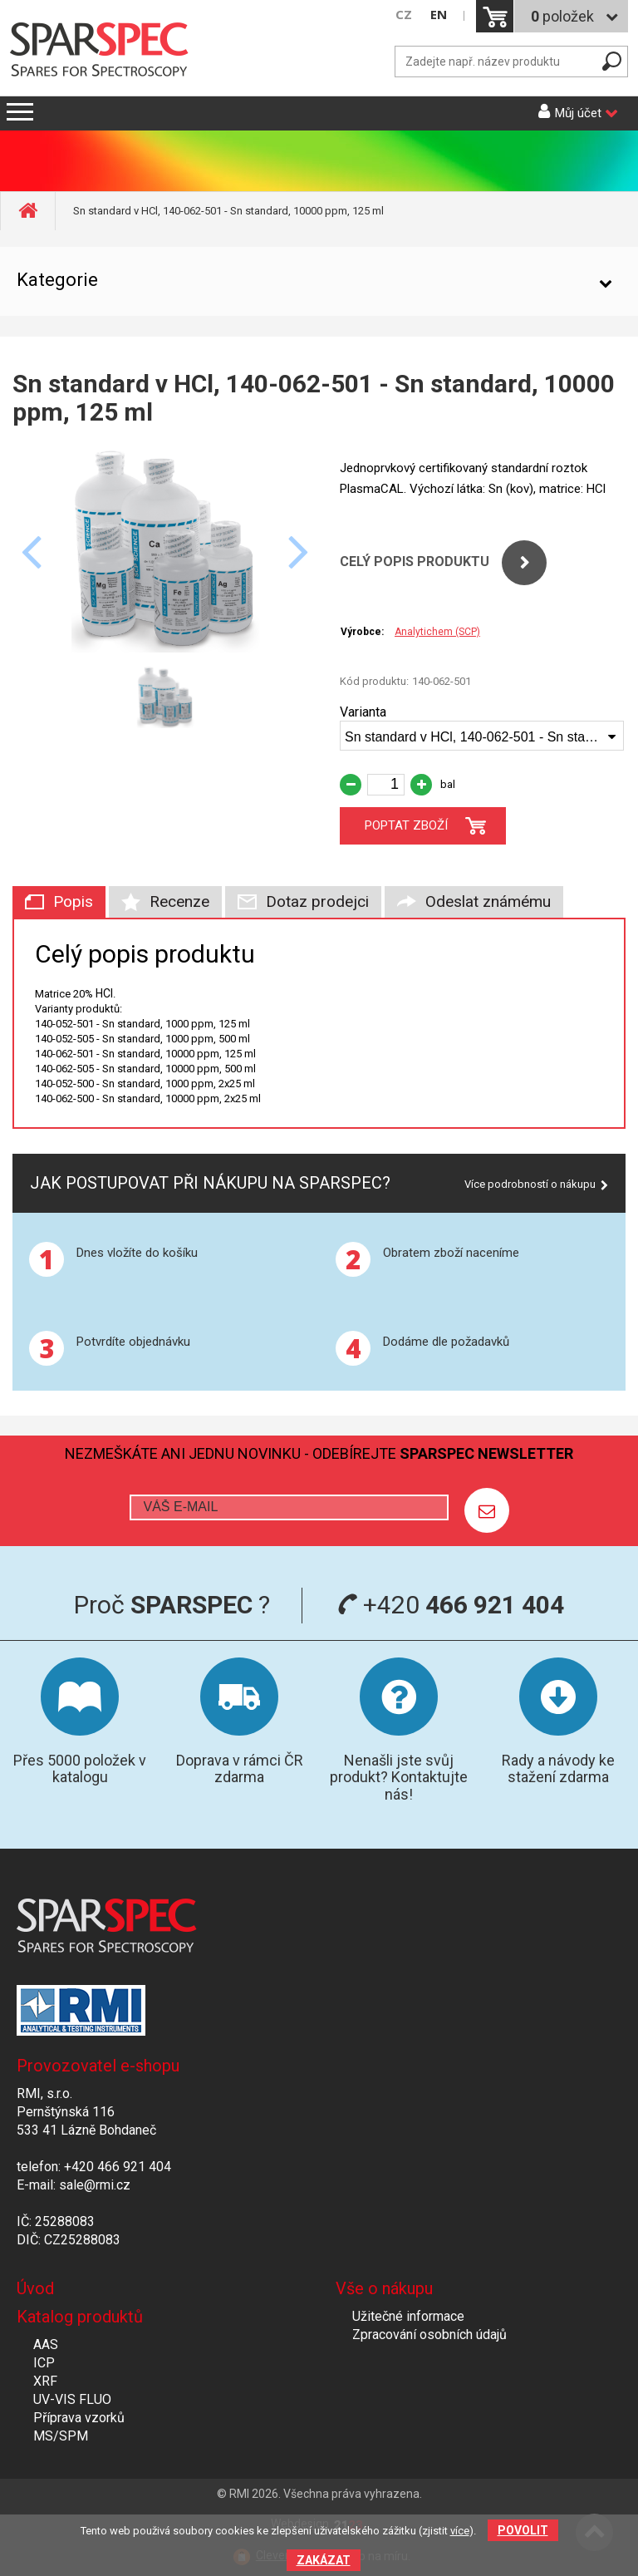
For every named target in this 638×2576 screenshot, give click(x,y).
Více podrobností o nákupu (530, 1184)
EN (438, 14)
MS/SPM (60, 2436)
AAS (45, 2344)
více (459, 2530)
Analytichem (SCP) (437, 632)
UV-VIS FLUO (72, 2399)
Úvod (35, 2288)
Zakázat (324, 2560)
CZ (403, 14)
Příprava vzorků (79, 2418)
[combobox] (482, 736)
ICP (44, 2363)
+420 (450, 1604)
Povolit (523, 2530)
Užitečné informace (408, 2316)
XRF (45, 2381)
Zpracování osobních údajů (429, 2334)
